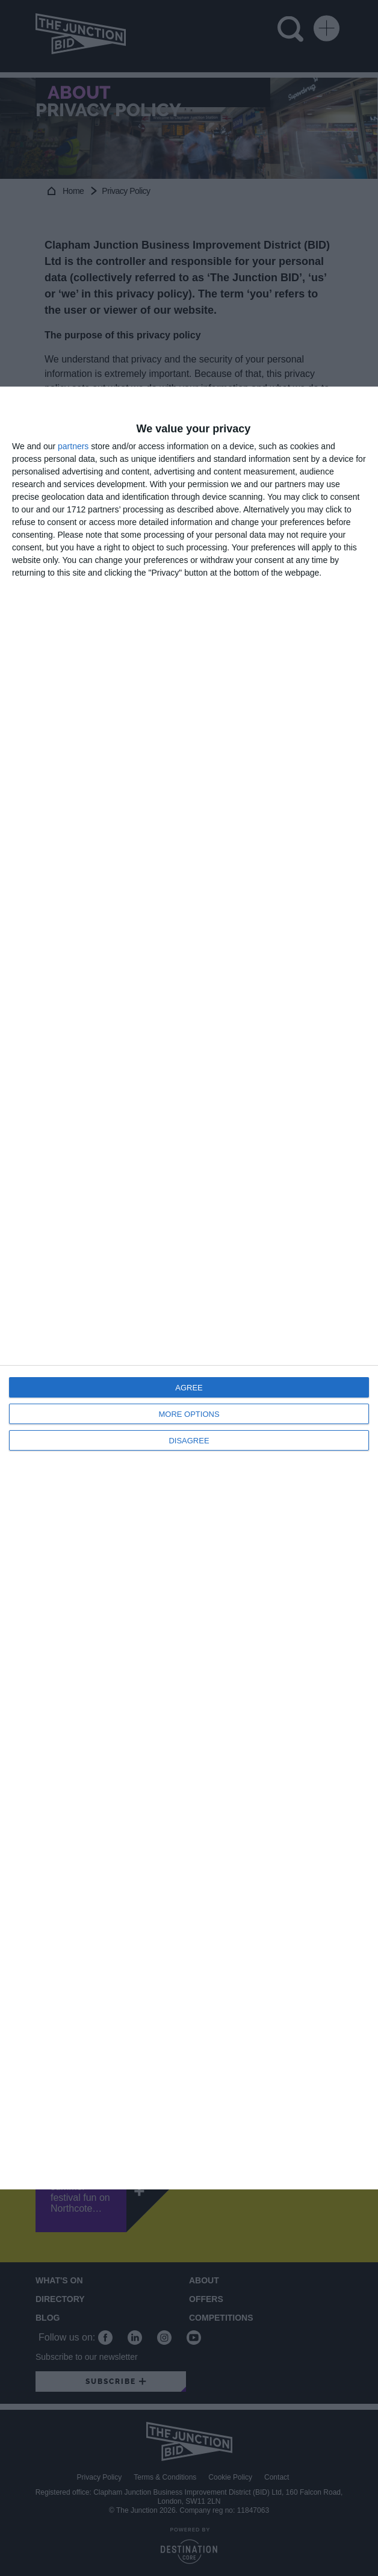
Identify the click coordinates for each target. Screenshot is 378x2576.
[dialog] (189, 1288)
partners (73, 446)
